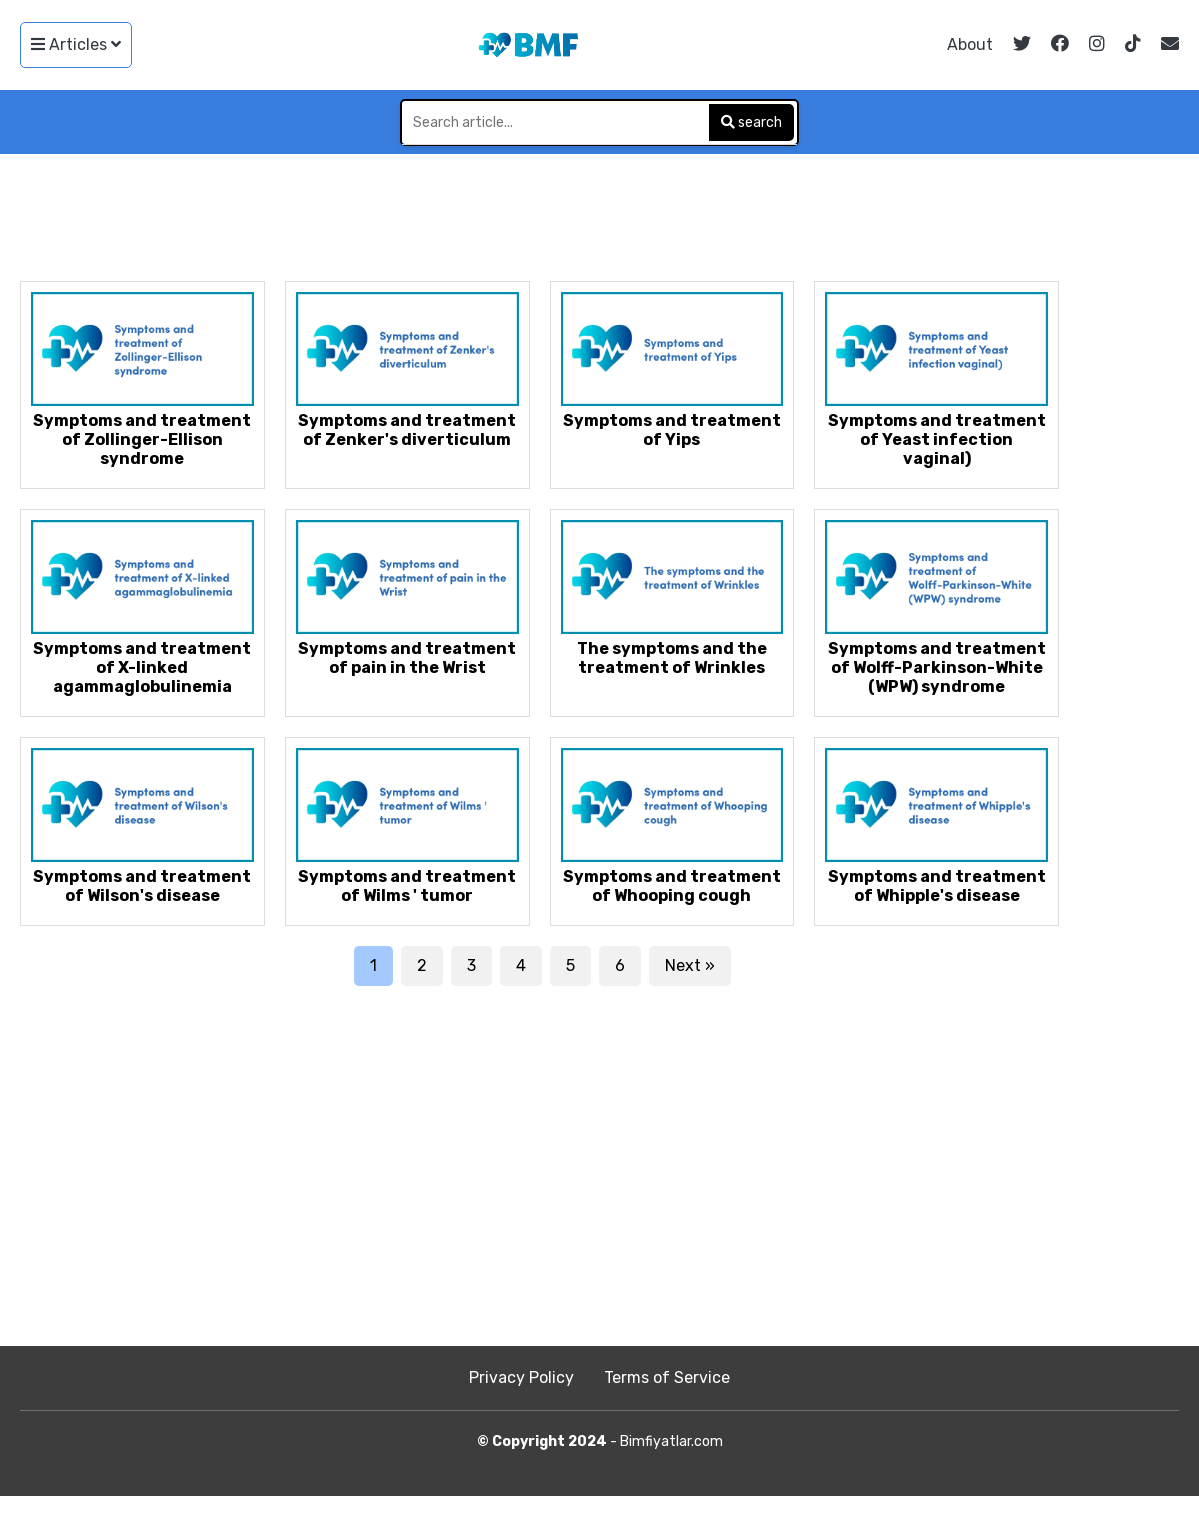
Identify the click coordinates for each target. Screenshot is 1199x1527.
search (751, 122)
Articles (76, 44)
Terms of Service (667, 1377)
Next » (690, 965)
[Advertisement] (600, 209)
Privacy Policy (521, 1377)
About (970, 44)
